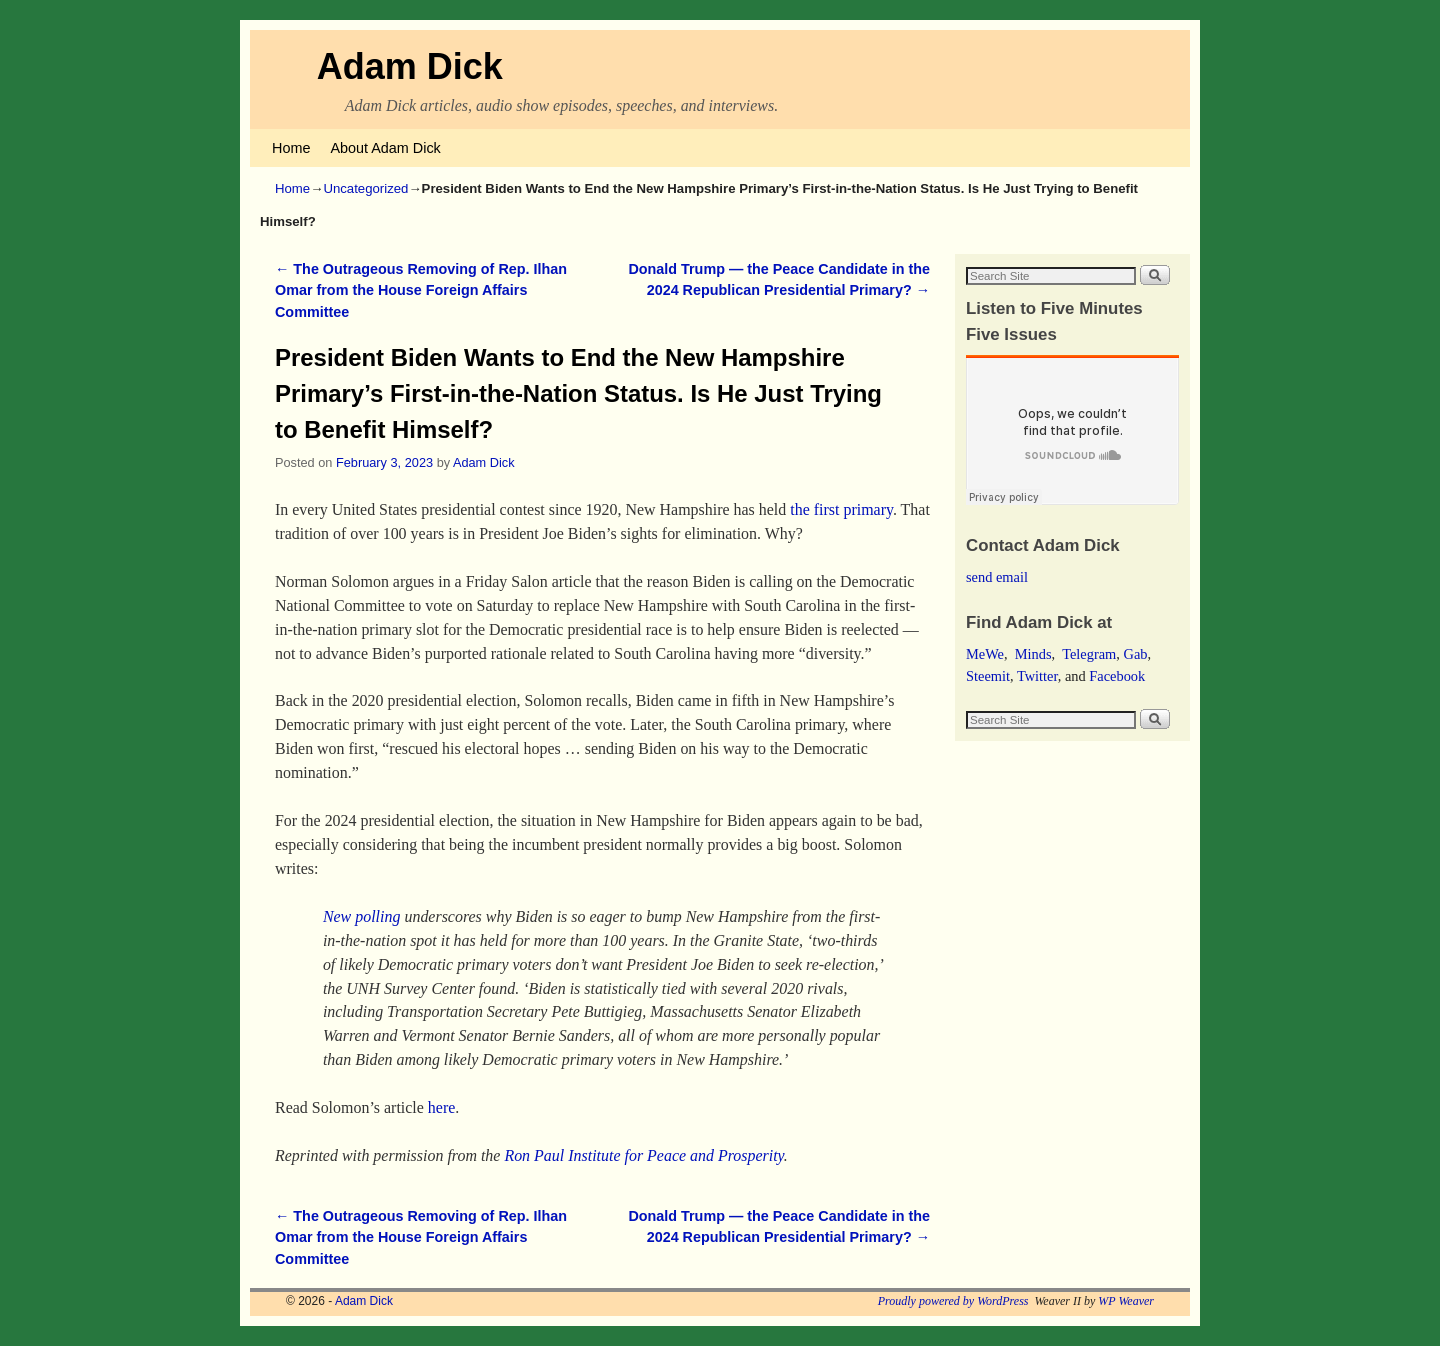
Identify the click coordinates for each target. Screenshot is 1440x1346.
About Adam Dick (385, 148)
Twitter (1037, 676)
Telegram (1089, 654)
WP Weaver (1126, 1301)
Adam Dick (410, 66)
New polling (362, 916)
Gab (1135, 654)
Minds (1033, 654)
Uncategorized (365, 188)
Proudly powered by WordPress (953, 1301)
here (441, 1107)
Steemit (988, 676)
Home (291, 148)
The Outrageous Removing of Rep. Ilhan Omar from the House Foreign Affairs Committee (421, 290)
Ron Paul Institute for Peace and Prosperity (643, 1155)
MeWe (985, 654)
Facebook (1117, 676)
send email (997, 577)
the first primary (841, 509)
